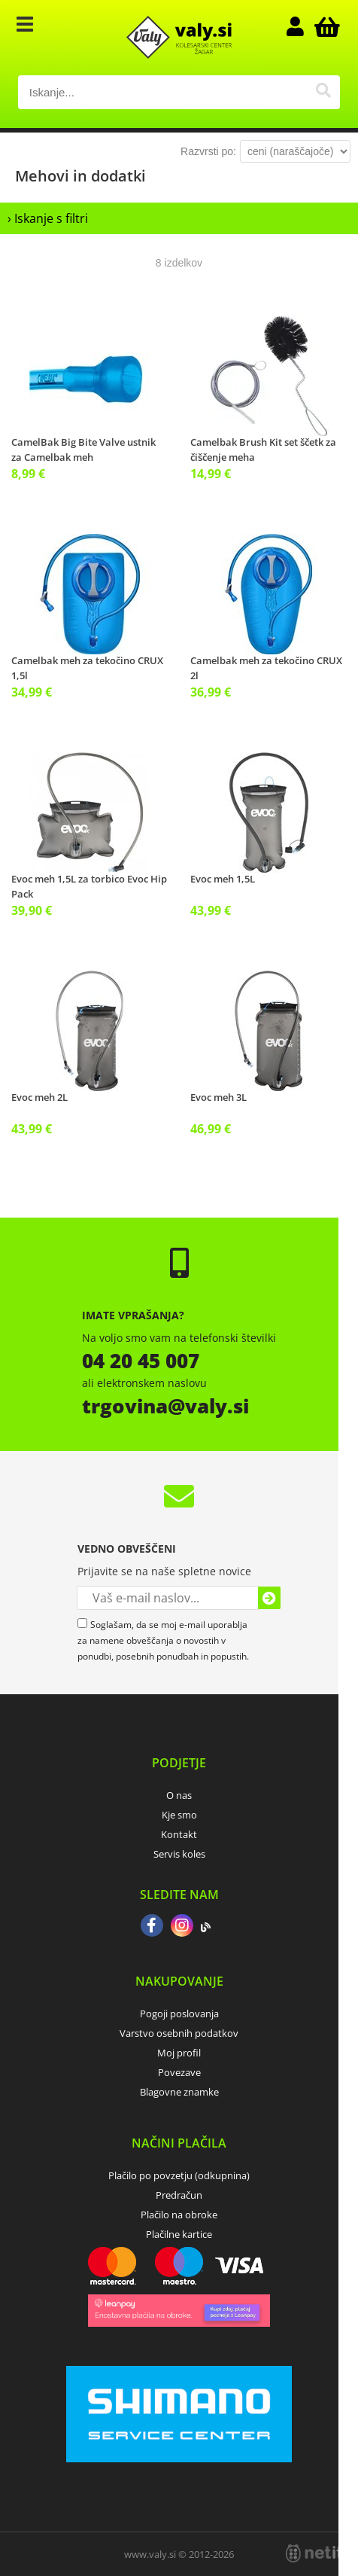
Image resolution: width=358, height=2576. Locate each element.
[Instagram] (182, 1927)
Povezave (179, 2072)
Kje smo (179, 1814)
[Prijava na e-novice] (269, 1598)
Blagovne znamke (179, 2092)
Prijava (302, 26)
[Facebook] (152, 1927)
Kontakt (179, 1834)
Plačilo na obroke (179, 2214)
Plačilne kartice (179, 2234)
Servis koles (179, 1854)
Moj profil (179, 2052)
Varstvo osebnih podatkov (179, 2033)
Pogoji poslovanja (179, 2013)
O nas (179, 1795)
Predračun (179, 2195)
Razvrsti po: (208, 151)
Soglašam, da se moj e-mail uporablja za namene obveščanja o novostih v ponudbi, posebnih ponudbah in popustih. (163, 1640)
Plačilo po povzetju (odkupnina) (179, 2175)
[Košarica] (325, 26)
